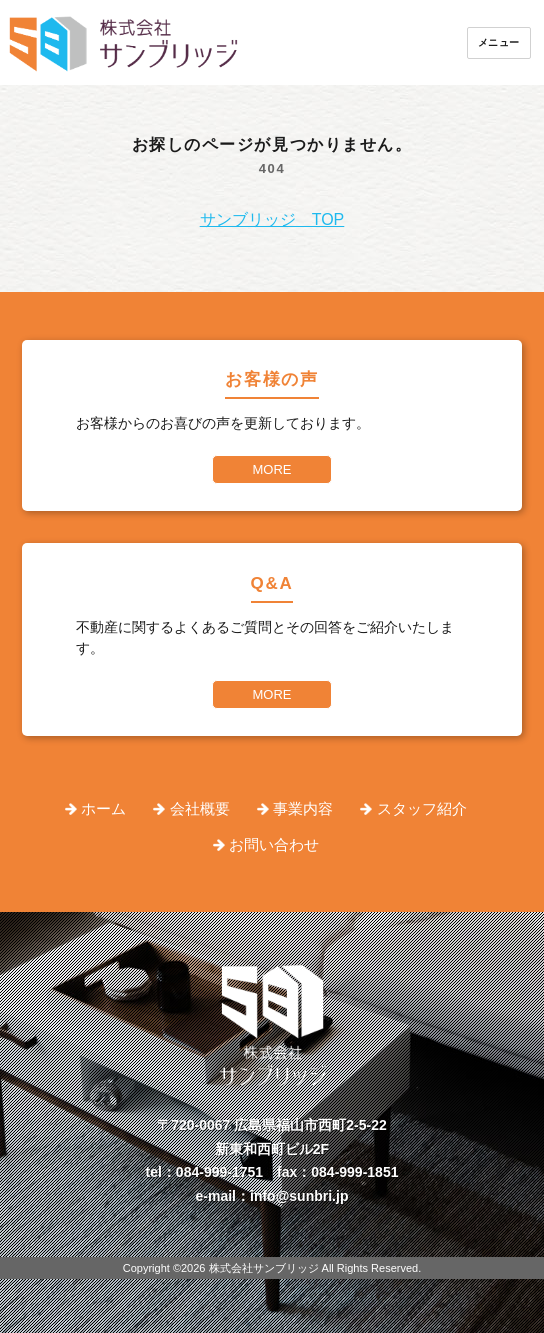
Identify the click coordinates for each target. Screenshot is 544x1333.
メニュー (499, 42)
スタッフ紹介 (422, 808)
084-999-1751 (219, 1172)
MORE (272, 469)
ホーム (103, 808)
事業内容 (303, 808)
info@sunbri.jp (299, 1196)
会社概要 (200, 808)
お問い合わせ (274, 844)
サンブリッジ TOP (272, 219)
